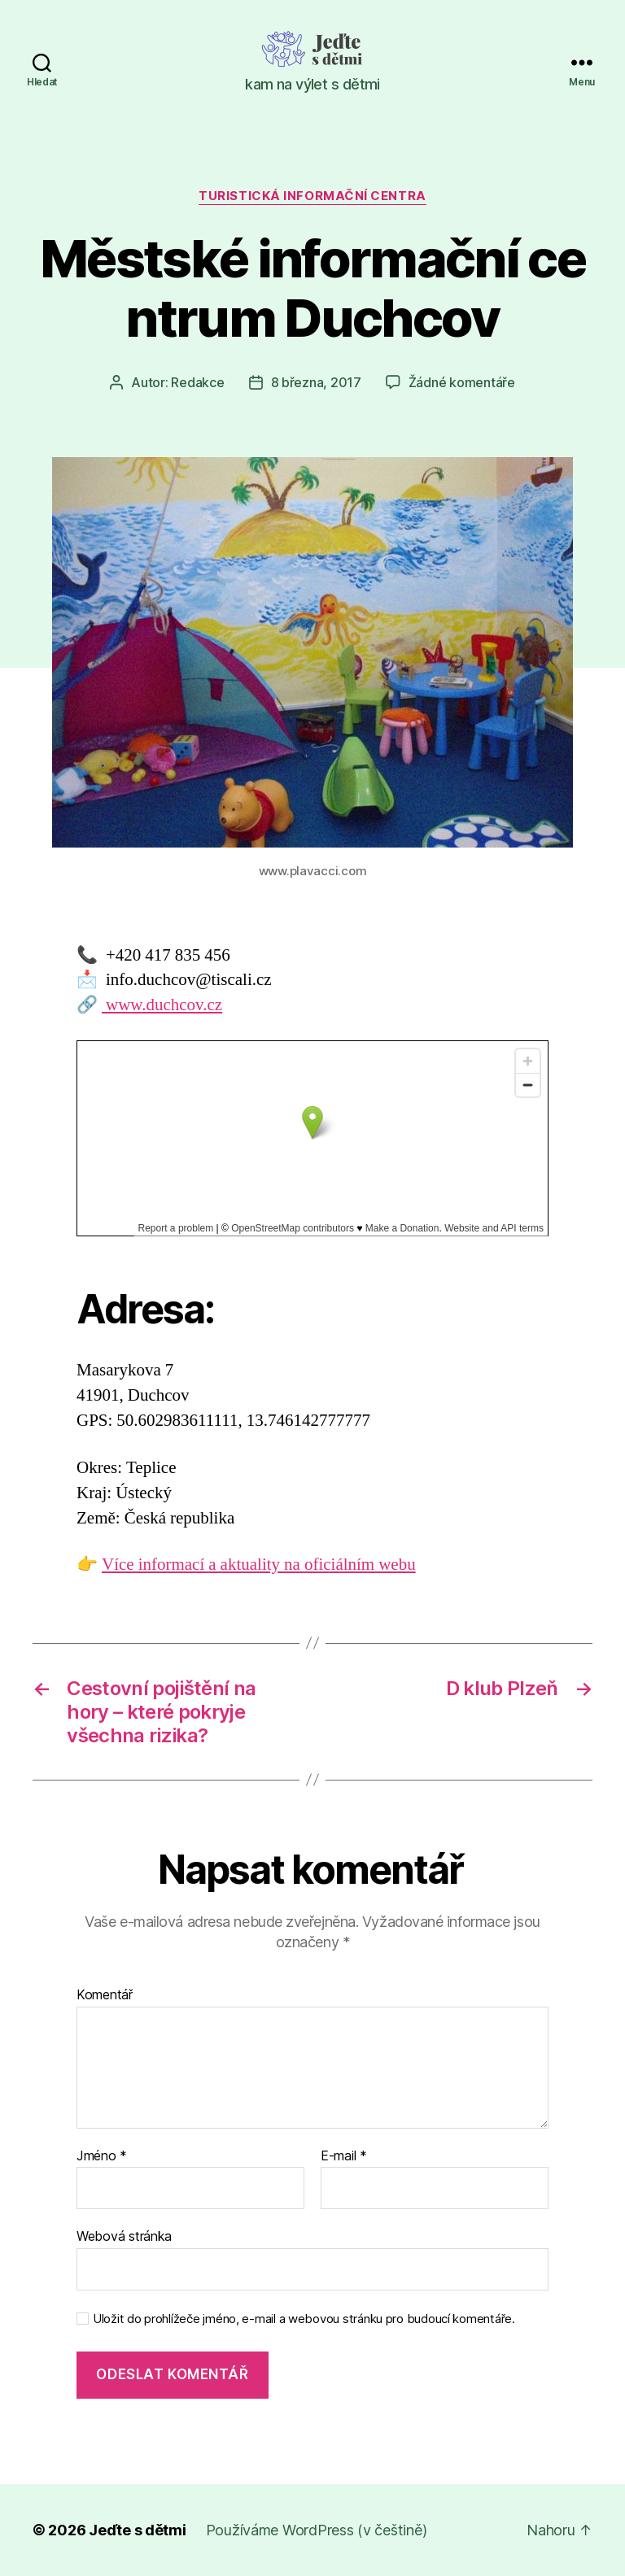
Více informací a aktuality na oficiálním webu (259, 1565)
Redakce (197, 382)
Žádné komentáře (462, 382)
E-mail (344, 2156)
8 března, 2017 (316, 382)
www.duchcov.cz (162, 1005)
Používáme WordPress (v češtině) (316, 2530)
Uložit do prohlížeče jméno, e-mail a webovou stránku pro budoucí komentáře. (304, 2319)
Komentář (104, 1995)
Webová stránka (124, 2236)
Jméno (101, 2156)
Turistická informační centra (312, 196)
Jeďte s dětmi (137, 2530)
